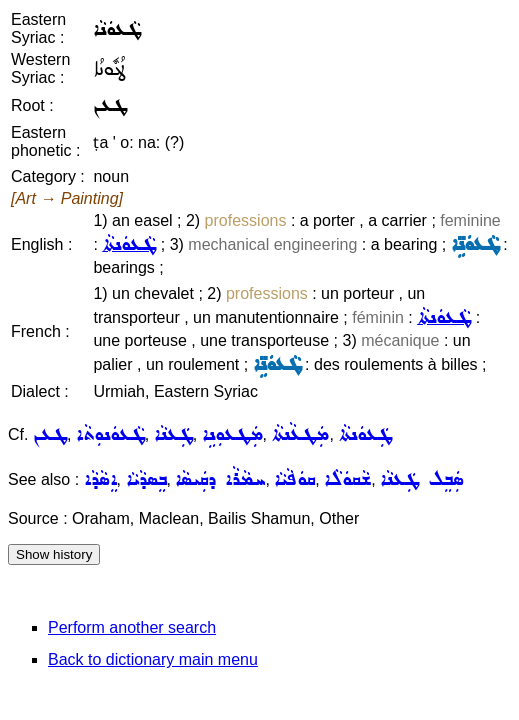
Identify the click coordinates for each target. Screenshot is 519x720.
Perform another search (132, 627)
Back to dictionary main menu (153, 659)
